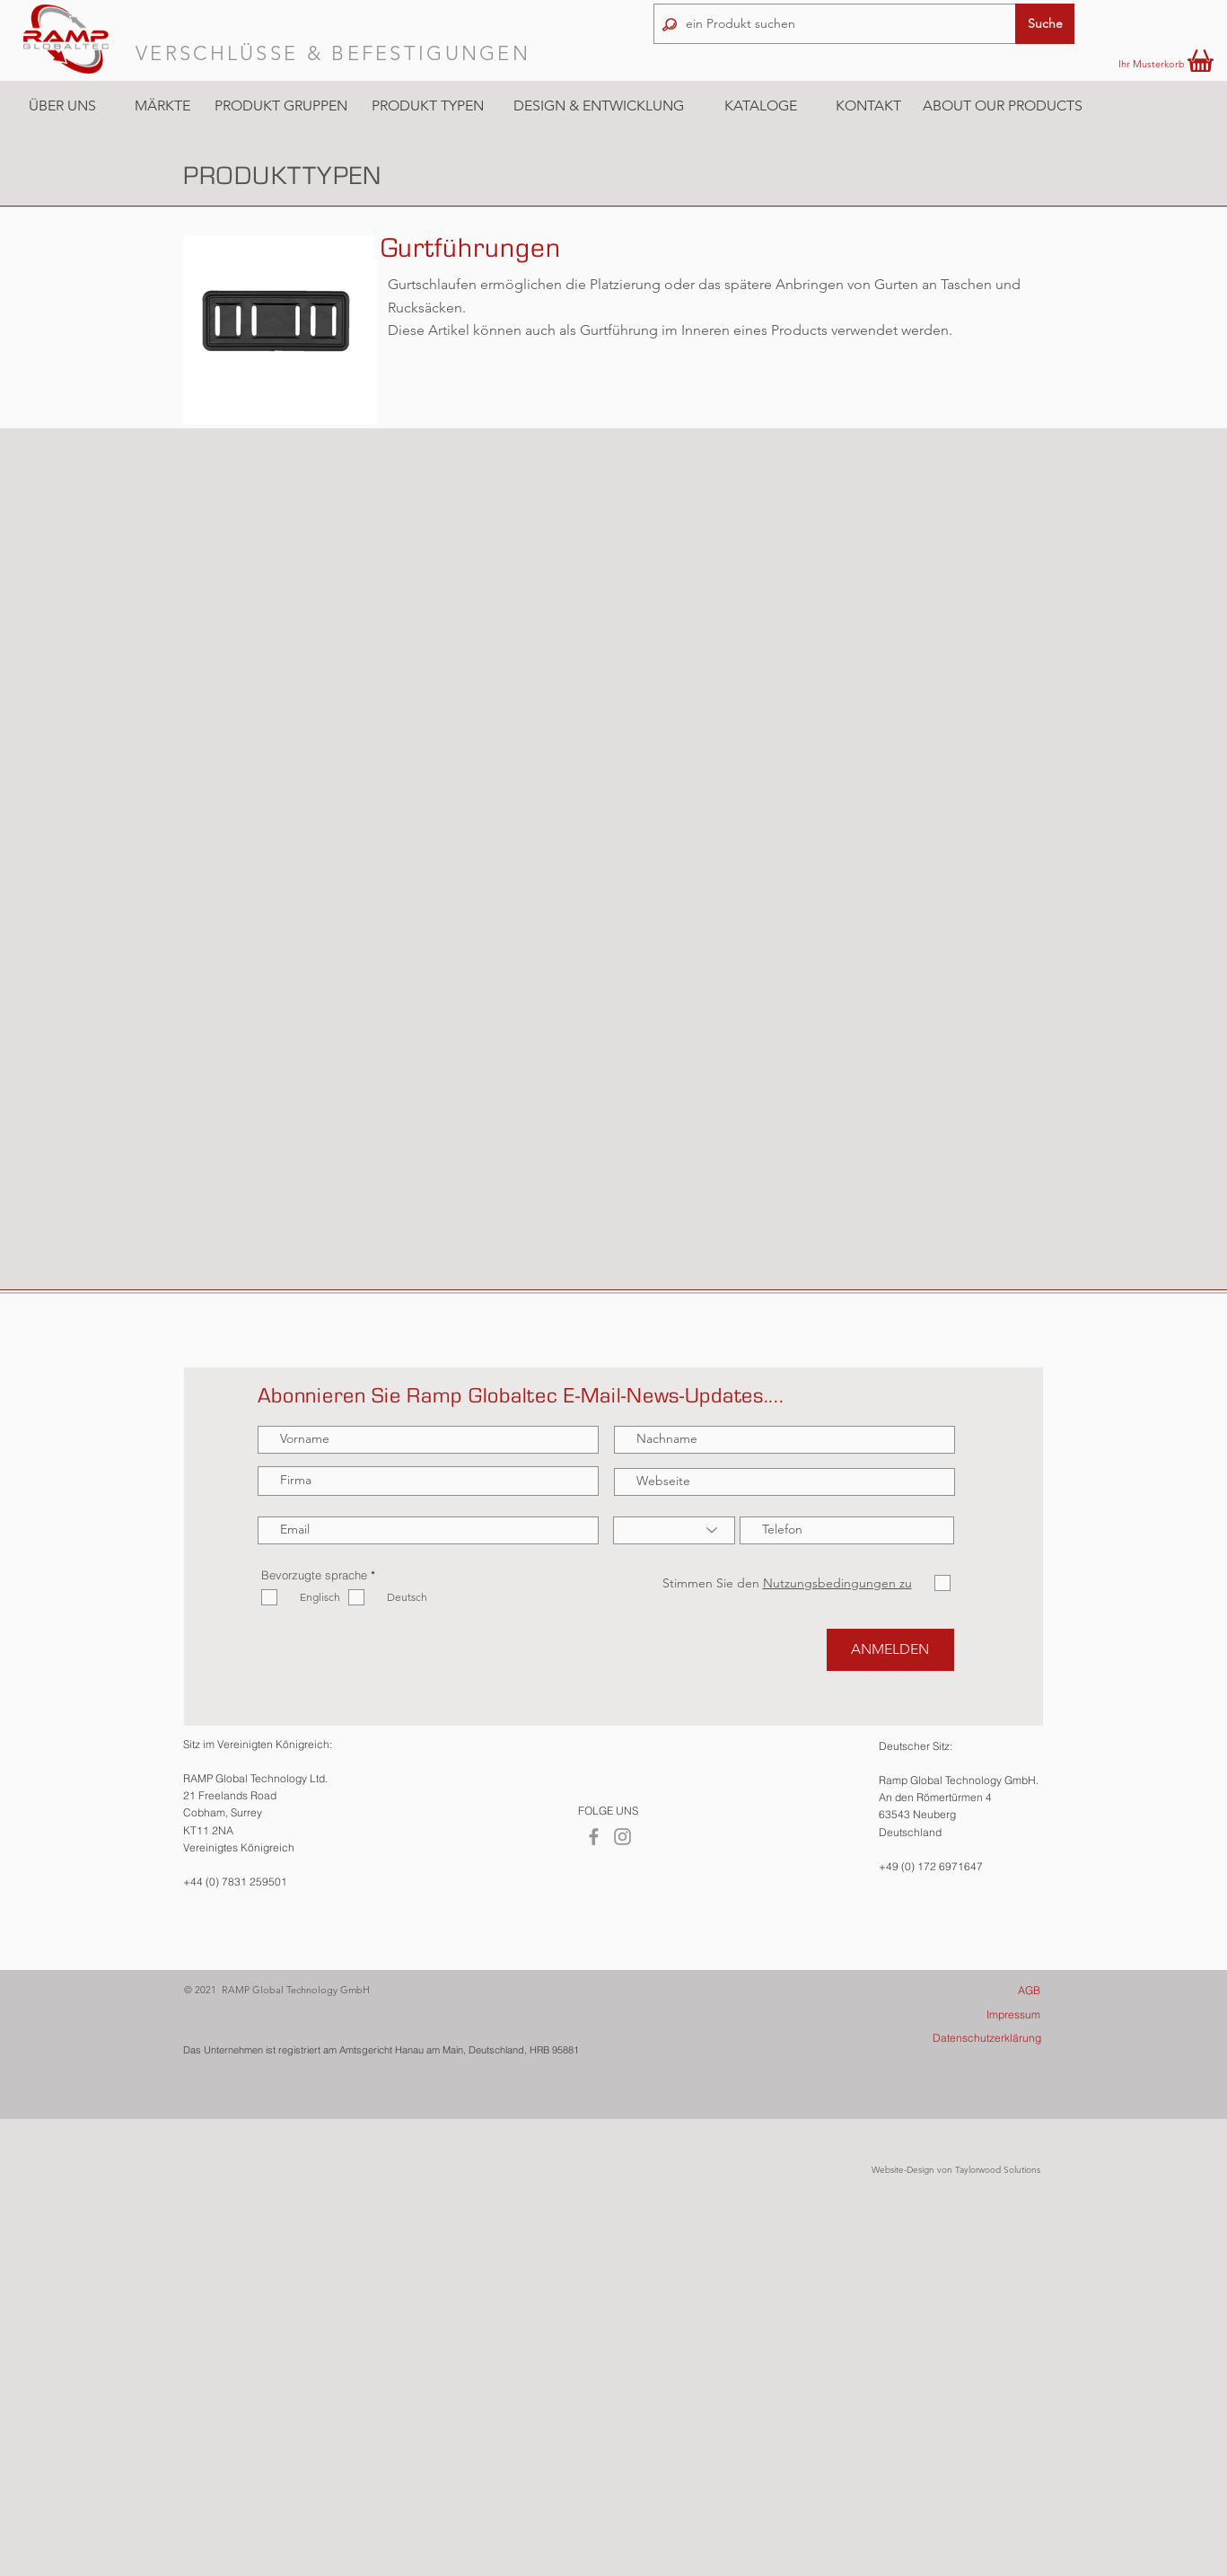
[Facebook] (594, 1836)
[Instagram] (622, 1836)
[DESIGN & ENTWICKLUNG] (599, 106)
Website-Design (903, 2170)
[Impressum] (963, 2014)
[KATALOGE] (760, 106)
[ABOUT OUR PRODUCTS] (1002, 106)
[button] (162, 106)
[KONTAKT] (867, 106)
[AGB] (963, 1990)
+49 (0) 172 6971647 (931, 1866)
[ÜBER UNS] (62, 106)
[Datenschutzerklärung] (964, 2038)
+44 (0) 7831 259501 (235, 1881)
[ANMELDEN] (890, 1650)
